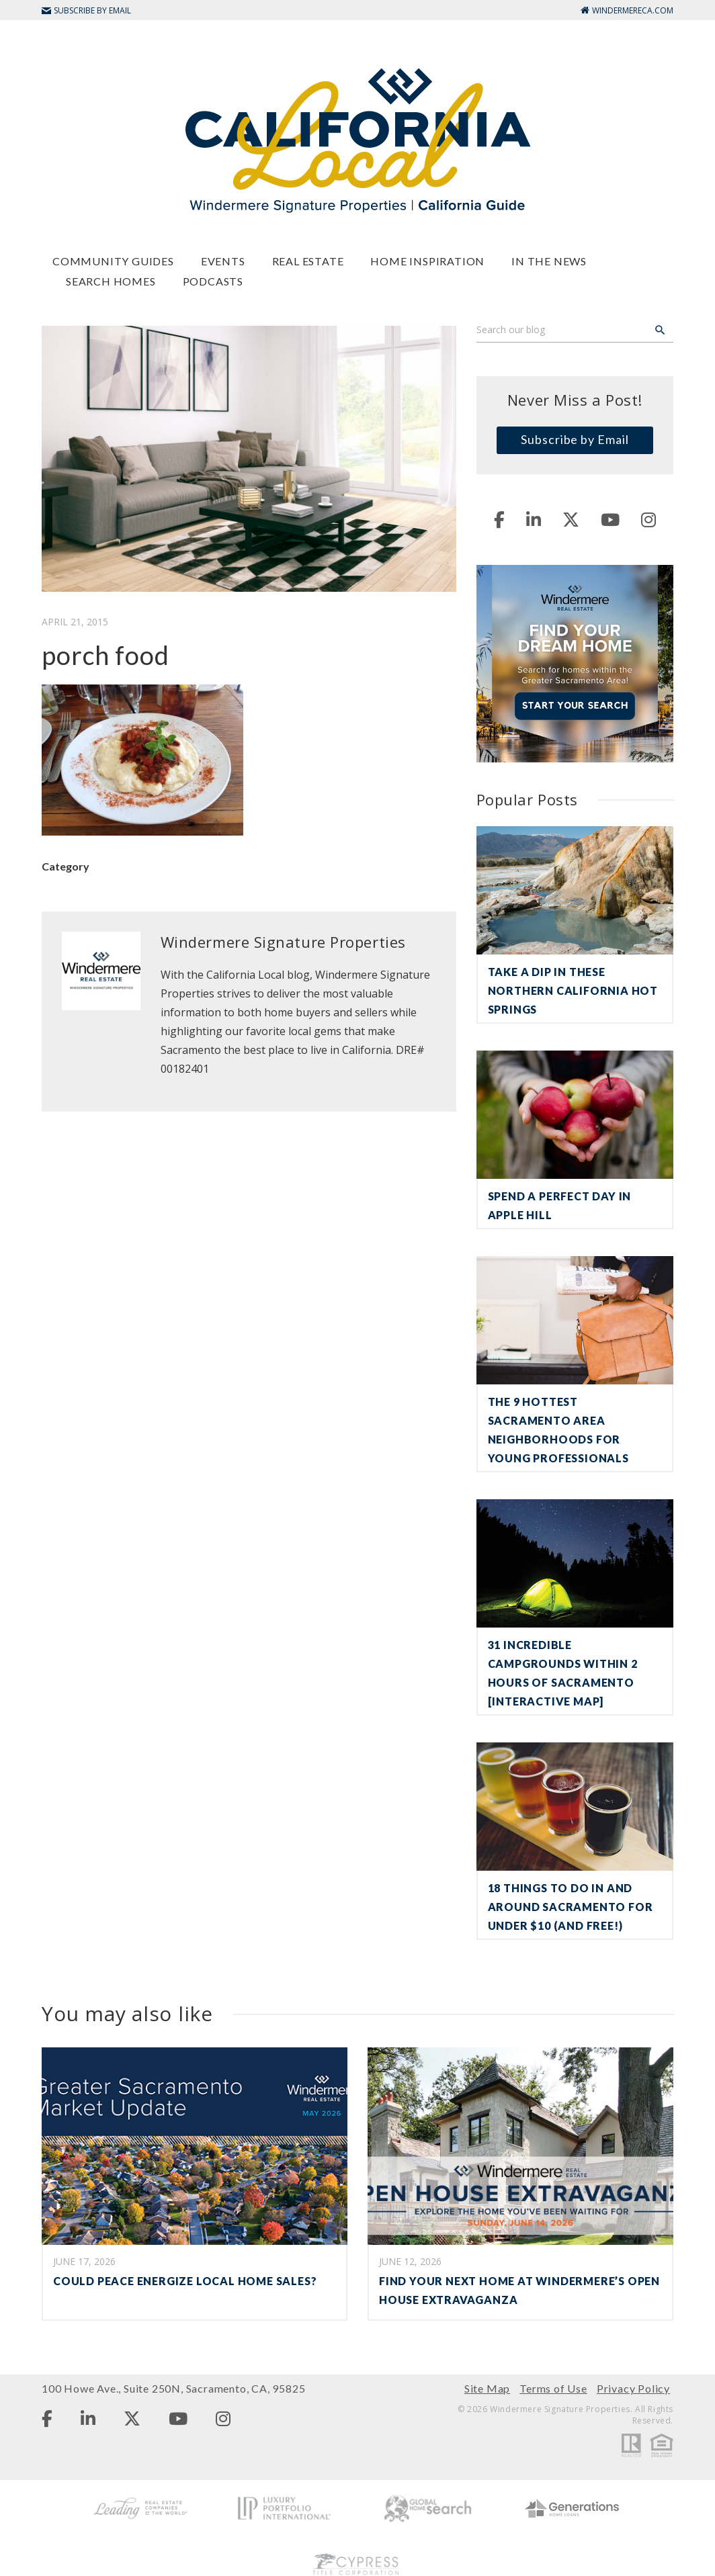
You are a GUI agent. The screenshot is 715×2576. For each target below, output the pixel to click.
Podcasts (213, 281)
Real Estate (308, 261)
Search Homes (111, 281)
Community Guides (113, 261)
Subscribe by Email (574, 439)
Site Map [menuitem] (487, 2388)
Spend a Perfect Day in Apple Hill (560, 1205)
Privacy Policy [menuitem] (633, 2388)
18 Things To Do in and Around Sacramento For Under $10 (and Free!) (570, 1906)
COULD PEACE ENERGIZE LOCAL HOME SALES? (185, 2280)
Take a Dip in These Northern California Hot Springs (573, 990)
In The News (549, 261)
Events (223, 261)
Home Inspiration (427, 261)
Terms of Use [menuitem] (553, 2388)
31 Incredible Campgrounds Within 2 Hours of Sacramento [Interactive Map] (563, 1672)
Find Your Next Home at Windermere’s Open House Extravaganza (519, 2290)
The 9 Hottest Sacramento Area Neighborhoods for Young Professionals (558, 1429)
